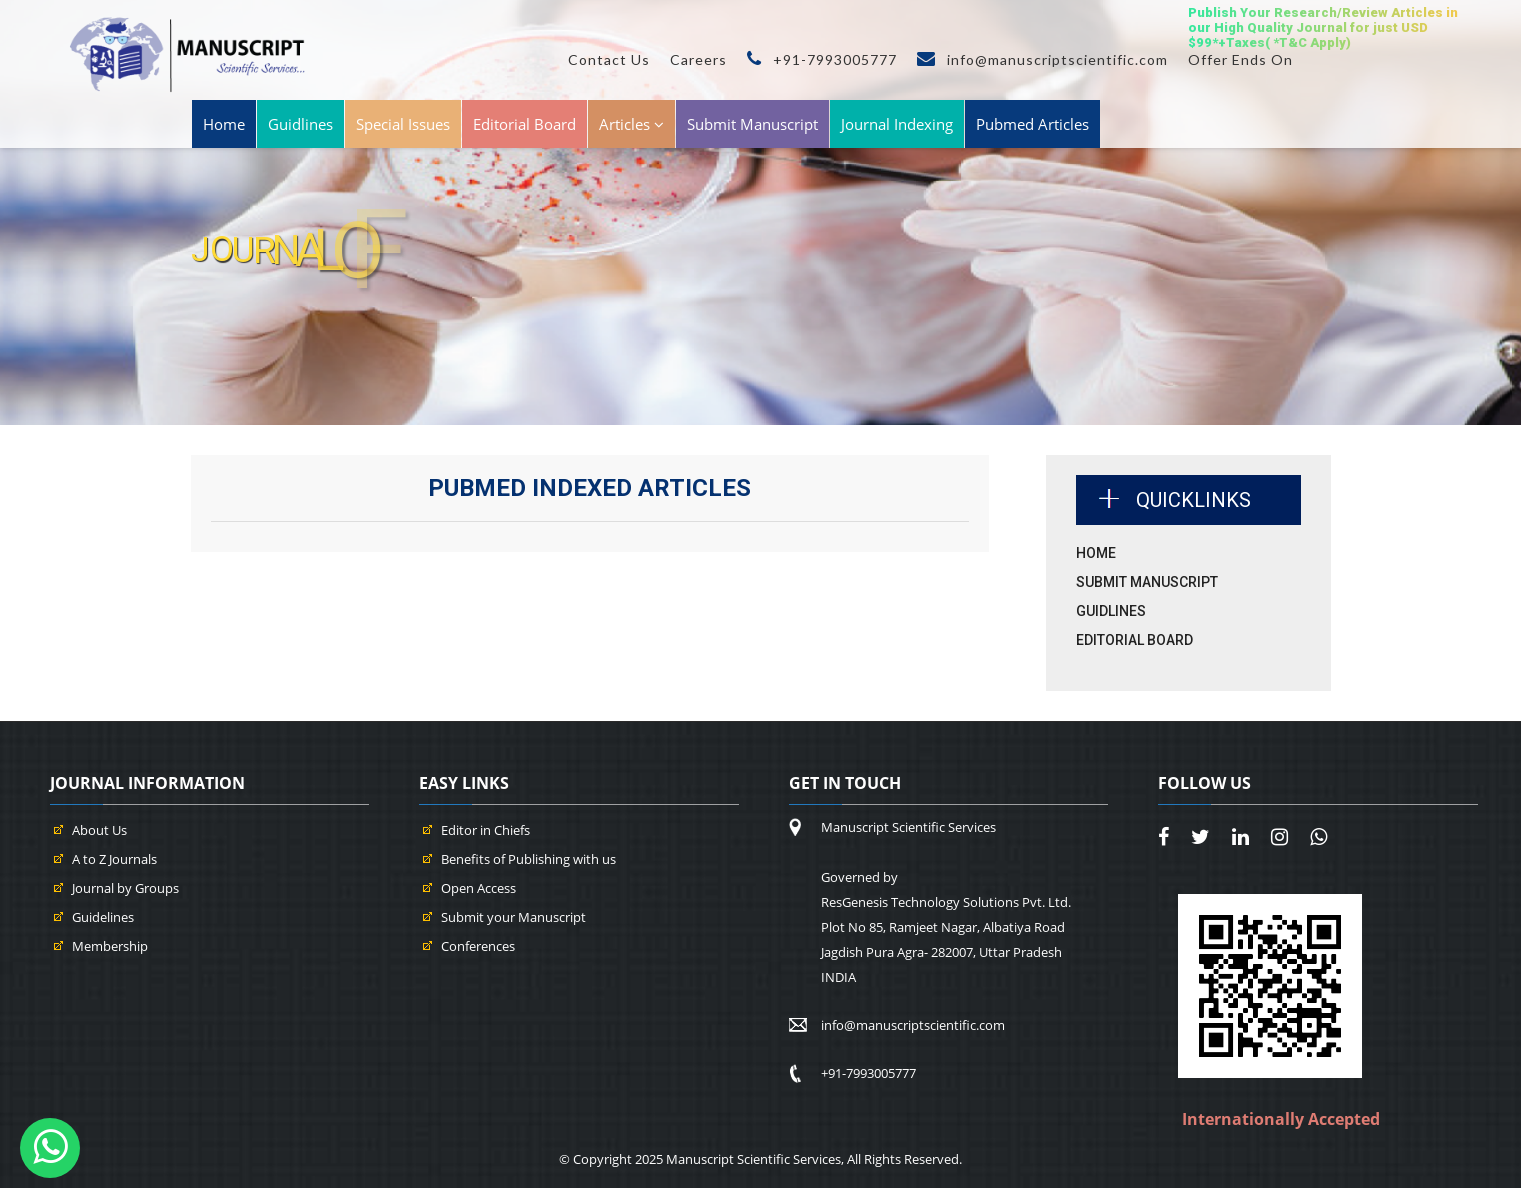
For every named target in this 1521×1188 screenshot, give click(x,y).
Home (224, 124)
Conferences (478, 946)
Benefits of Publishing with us (528, 859)
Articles (631, 124)
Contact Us (609, 59)
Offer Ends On (1240, 59)
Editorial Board (524, 124)
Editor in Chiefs (485, 830)
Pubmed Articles (1032, 124)
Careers (698, 59)
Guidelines (103, 917)
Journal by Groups (125, 888)
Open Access (478, 888)
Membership (110, 946)
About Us (99, 830)
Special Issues (403, 124)
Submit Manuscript (752, 124)
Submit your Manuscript (513, 917)
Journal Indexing (897, 124)
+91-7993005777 (822, 59)
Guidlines (300, 124)
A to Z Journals (114, 859)
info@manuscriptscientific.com (1042, 59)
